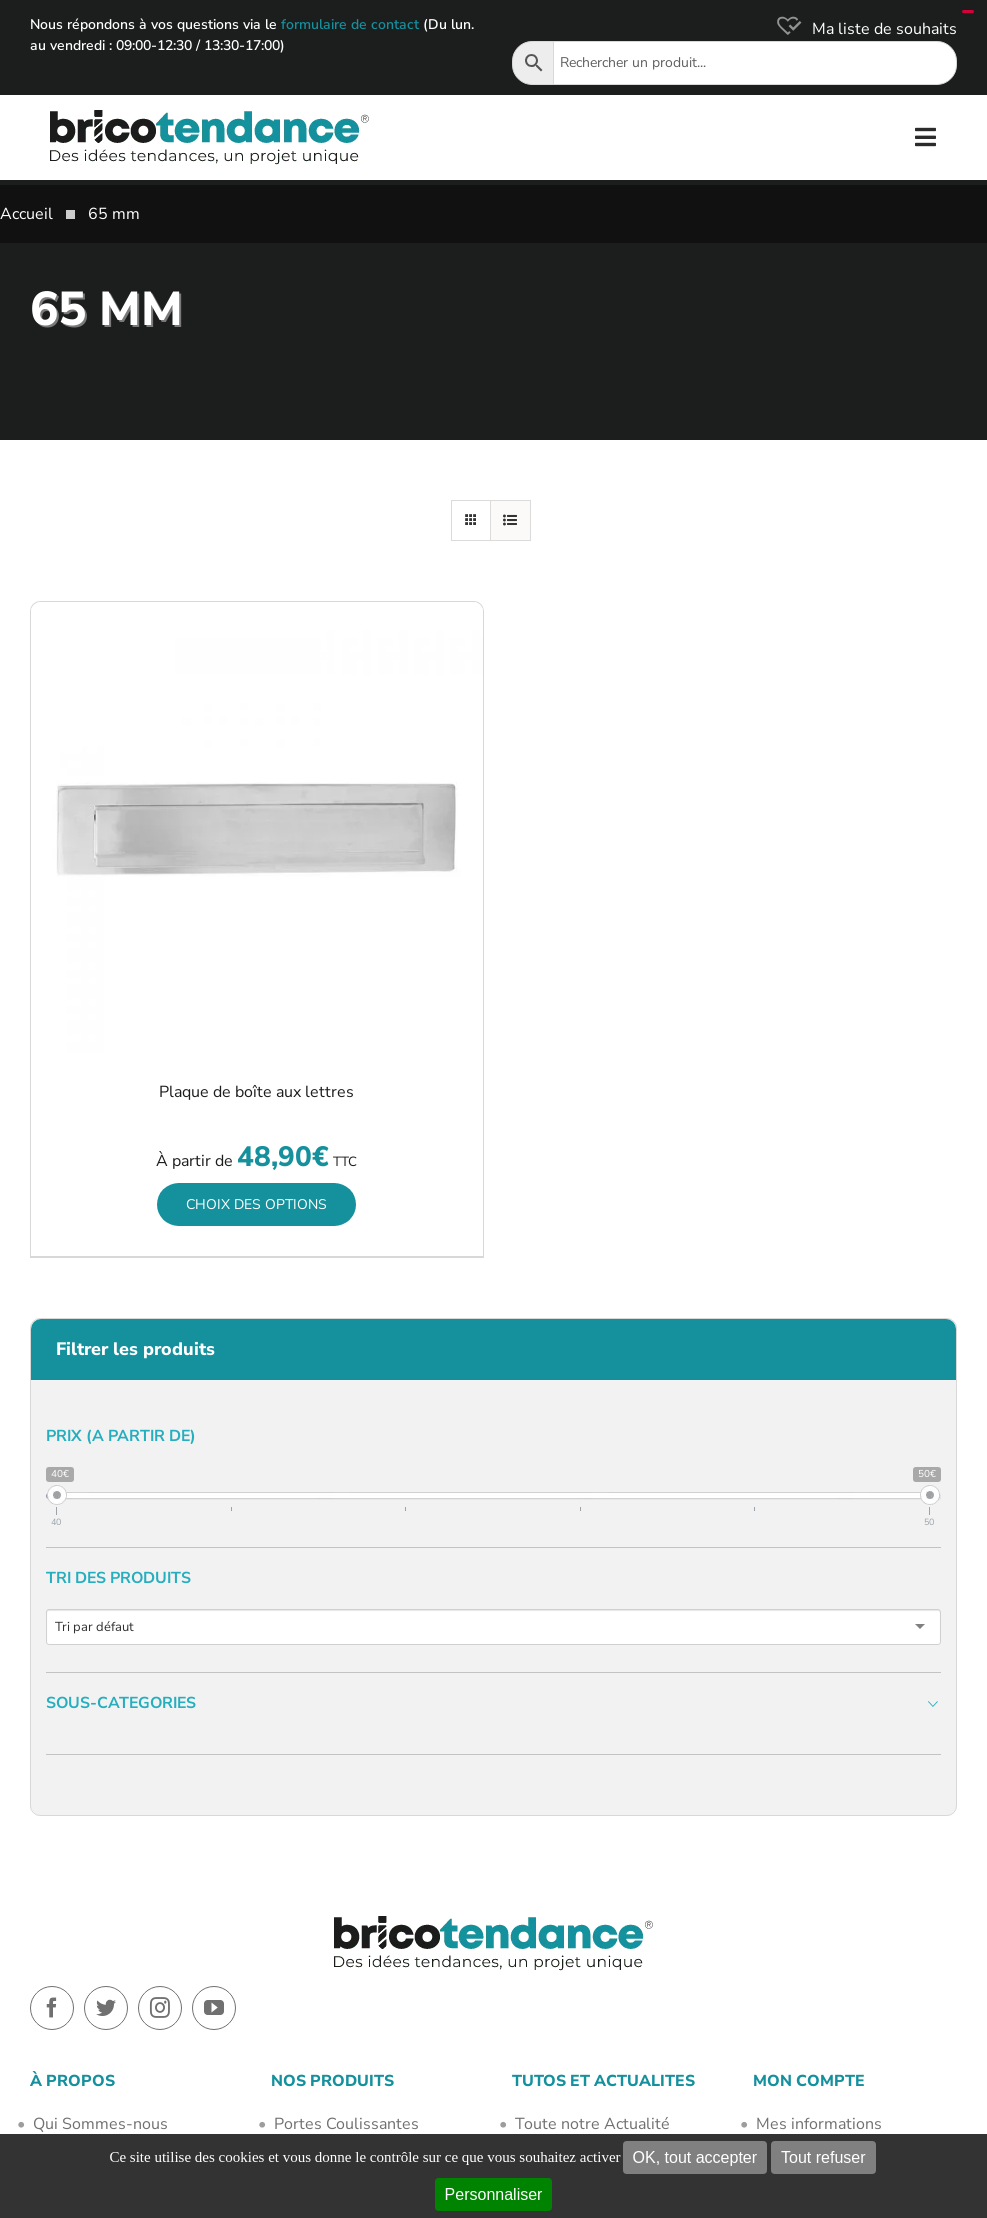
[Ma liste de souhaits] (865, 29)
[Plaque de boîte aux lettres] (257, 828)
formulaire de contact (350, 24)
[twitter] (106, 2008)
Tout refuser (823, 2157)
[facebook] (52, 2008)
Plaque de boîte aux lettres (256, 1092)
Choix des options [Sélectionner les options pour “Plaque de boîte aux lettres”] (256, 1204)
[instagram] (160, 2008)
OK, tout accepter (695, 2157)
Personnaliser (494, 2194)
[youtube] (214, 2008)
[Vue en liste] (510, 520)
